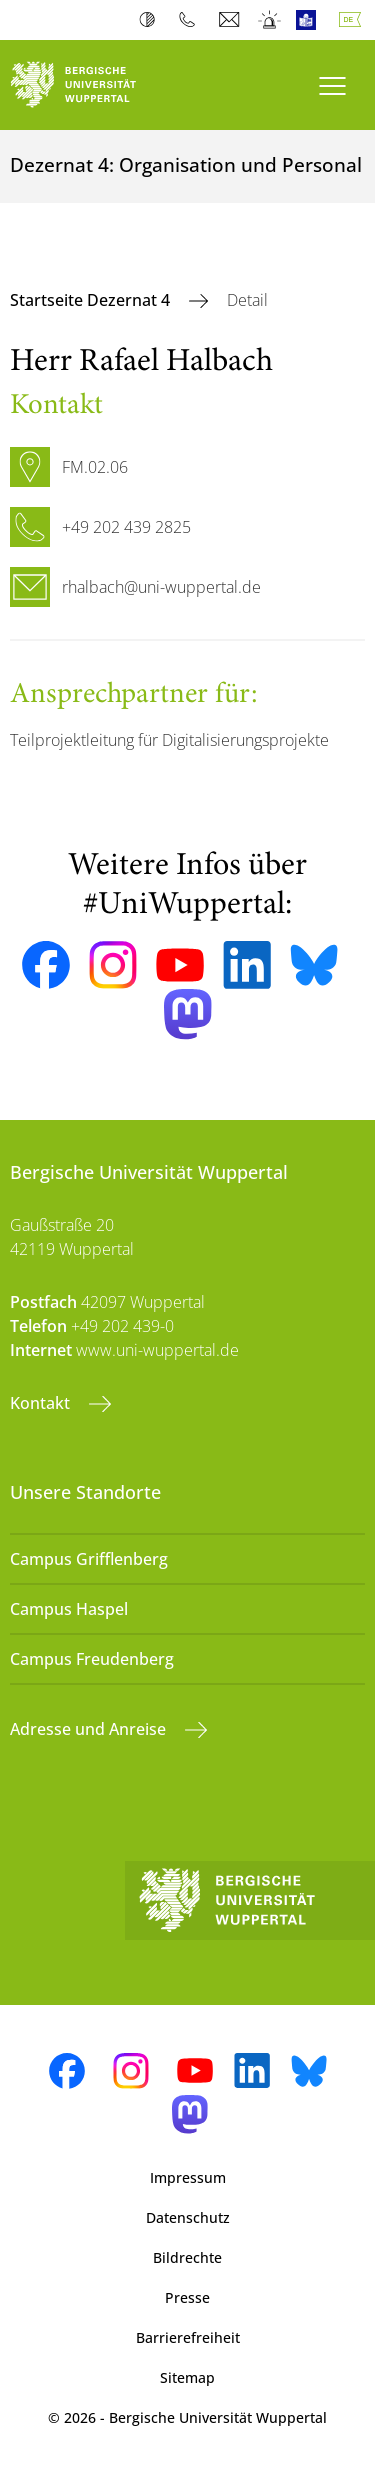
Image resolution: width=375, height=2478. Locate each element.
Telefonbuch (191, 20)
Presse (187, 2297)
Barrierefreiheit (188, 2337)
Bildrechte (187, 2257)
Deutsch (354, 20)
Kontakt (42, 1403)
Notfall (270, 20)
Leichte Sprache (310, 20)
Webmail (231, 20)
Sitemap (187, 2377)
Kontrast (151, 20)
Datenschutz (188, 2217)
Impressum (188, 2177)
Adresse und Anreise (90, 1729)
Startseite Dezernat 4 (92, 300)
